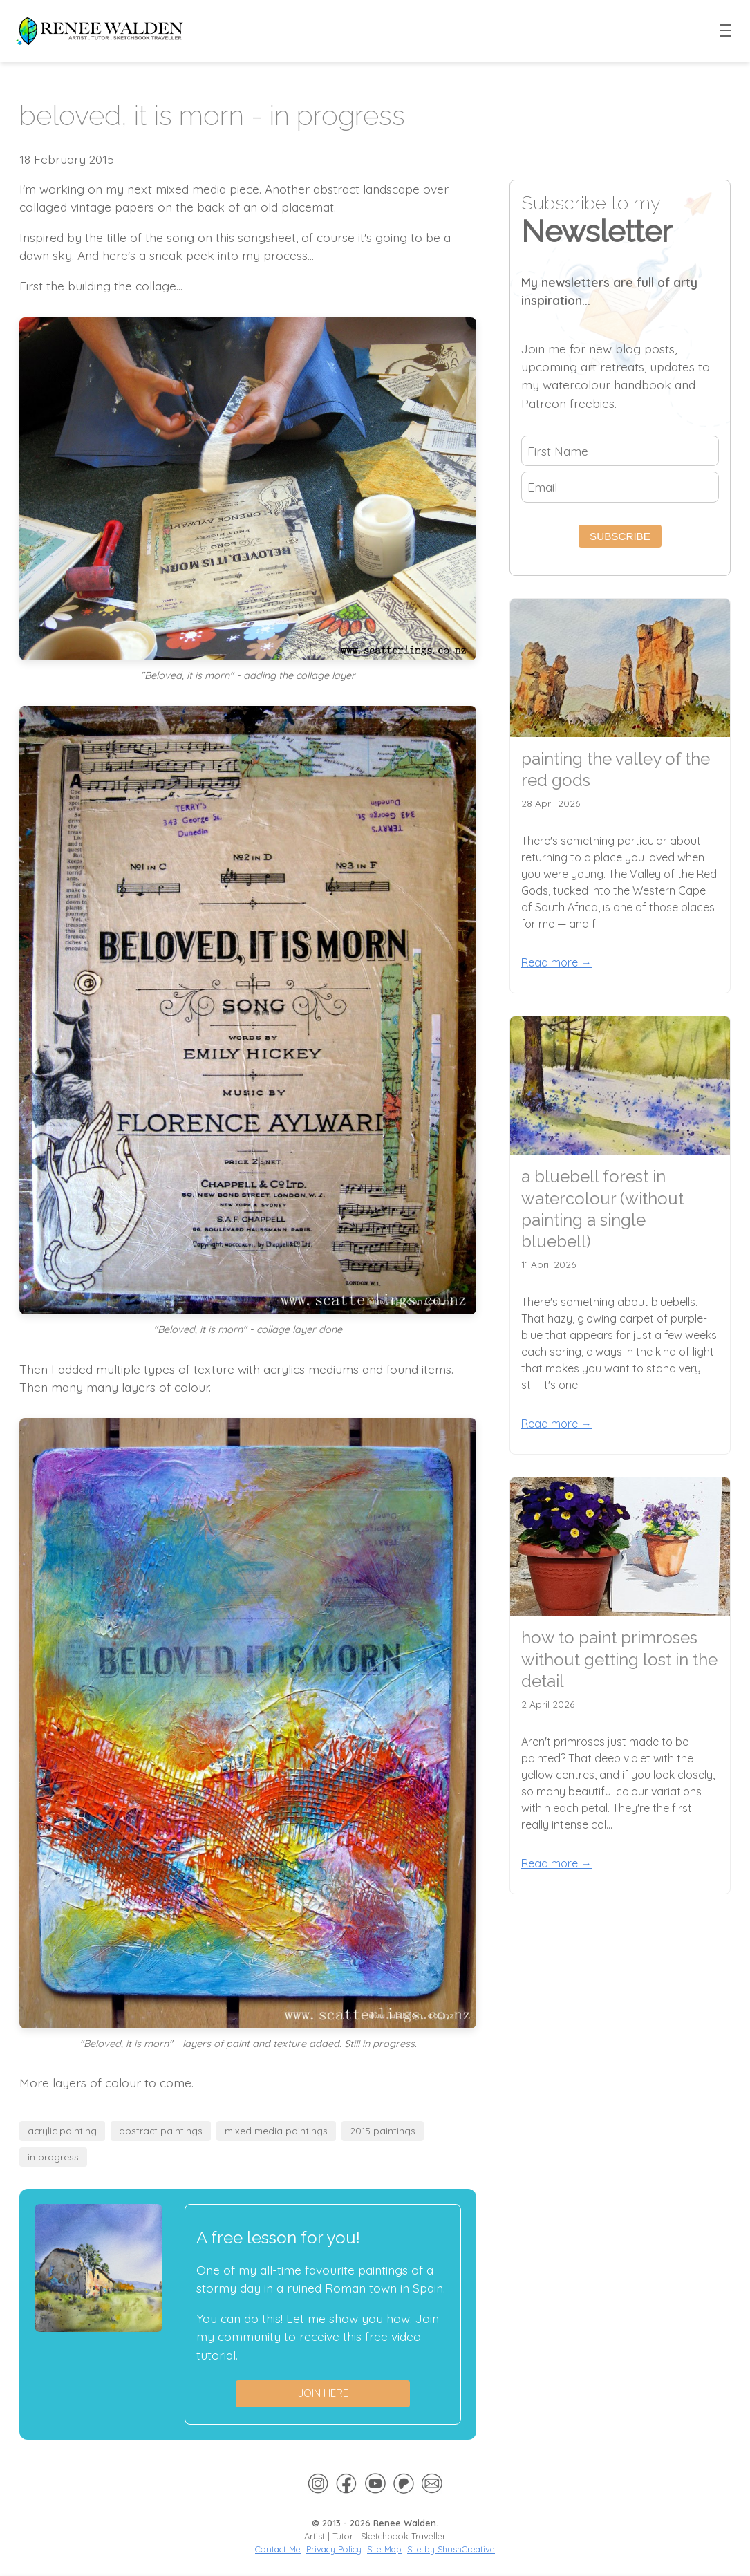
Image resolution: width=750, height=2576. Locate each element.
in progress (53, 2157)
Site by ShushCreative (451, 2549)
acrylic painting (62, 2130)
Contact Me (278, 2549)
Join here (323, 2393)
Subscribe (620, 536)
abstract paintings (161, 2130)
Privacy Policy (334, 2549)
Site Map (384, 2549)
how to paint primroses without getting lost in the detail (619, 1658)
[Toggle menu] (726, 31)
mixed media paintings (276, 2130)
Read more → (556, 962)
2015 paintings (382, 2130)
